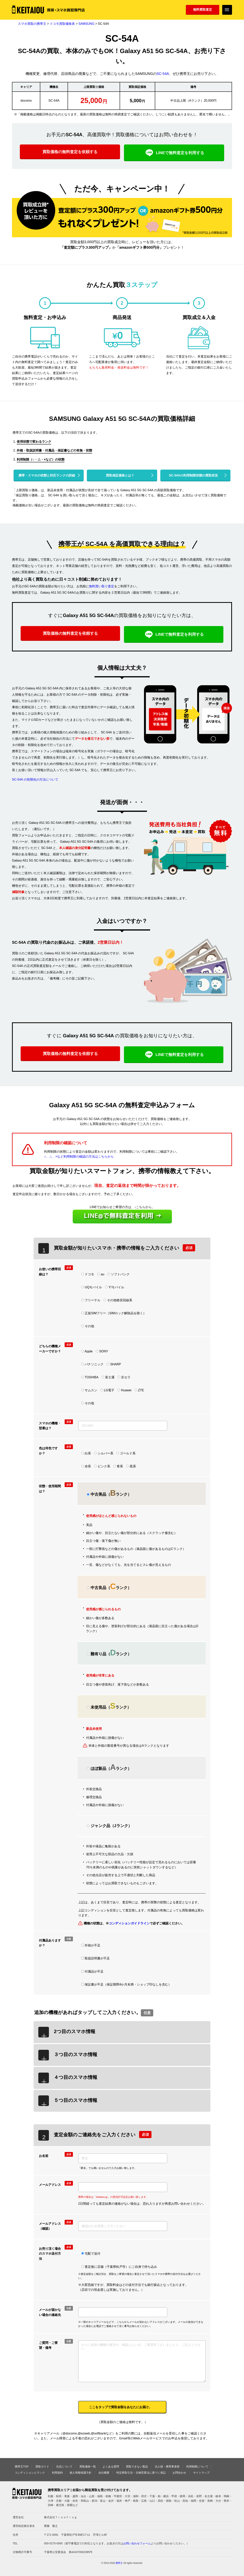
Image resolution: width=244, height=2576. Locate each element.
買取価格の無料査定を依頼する (69, 152)
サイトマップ (201, 2472)
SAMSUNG (86, 23)
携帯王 (119, 2563)
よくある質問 (111, 2466)
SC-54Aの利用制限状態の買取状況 (193, 475)
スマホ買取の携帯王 (32, 23)
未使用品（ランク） (107, 1707)
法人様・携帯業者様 (167, 2466)
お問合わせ (179, 2472)
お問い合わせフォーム (137, 2543)
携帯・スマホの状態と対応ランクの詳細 (46, 475)
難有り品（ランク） (107, 1654)
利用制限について (197, 2466)
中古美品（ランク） (107, 1494)
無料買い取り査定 (101, 586)
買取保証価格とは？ (120, 475)
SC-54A (163, 74)
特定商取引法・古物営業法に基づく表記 (141, 2472)
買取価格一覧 (87, 2466)
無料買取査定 (202, 9)
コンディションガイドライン (129, 1923)
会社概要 (103, 2472)
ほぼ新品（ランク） (107, 1768)
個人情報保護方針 (81, 2472)
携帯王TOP (22, 2466)
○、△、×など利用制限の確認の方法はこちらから (79, 1156)
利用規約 (57, 2472)
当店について (64, 2466)
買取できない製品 (137, 2466)
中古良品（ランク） (107, 1588)
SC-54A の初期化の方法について (35, 779)
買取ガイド (42, 2466)
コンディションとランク (30, 2472)
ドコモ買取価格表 (62, 23)
